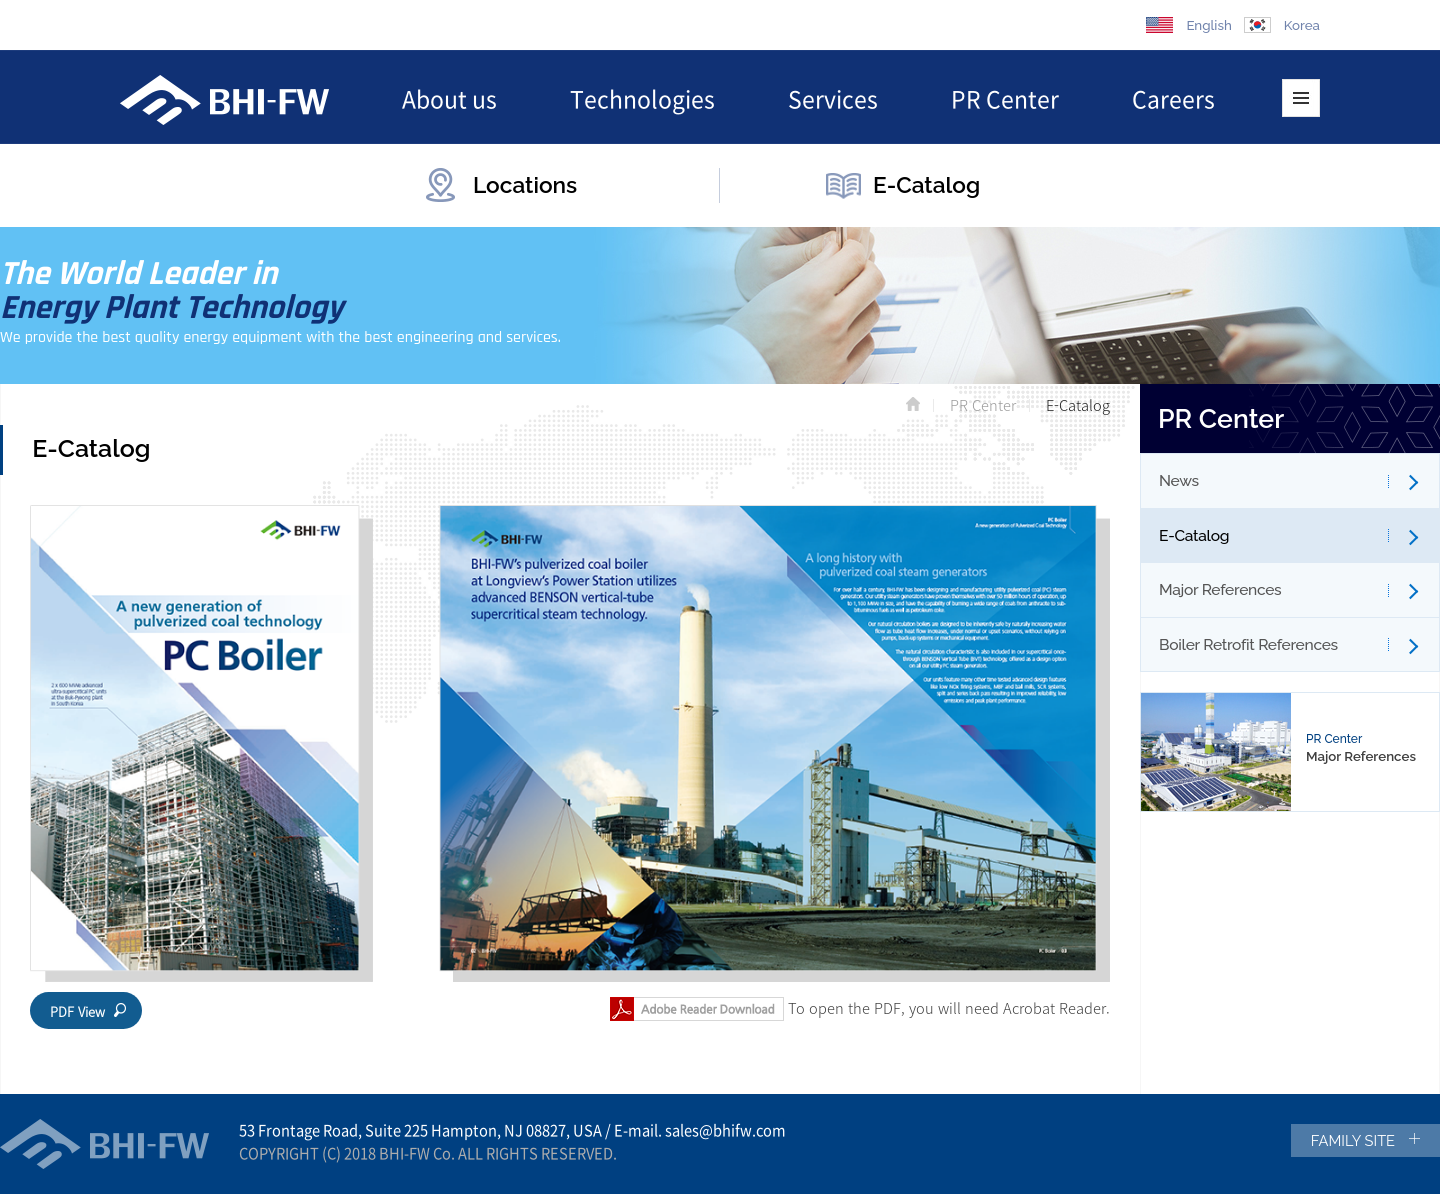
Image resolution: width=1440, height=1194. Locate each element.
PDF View (77, 1011)
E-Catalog (926, 185)
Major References (1220, 589)
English (1208, 25)
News (1179, 480)
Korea (1302, 25)
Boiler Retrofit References (1248, 644)
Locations (525, 185)
